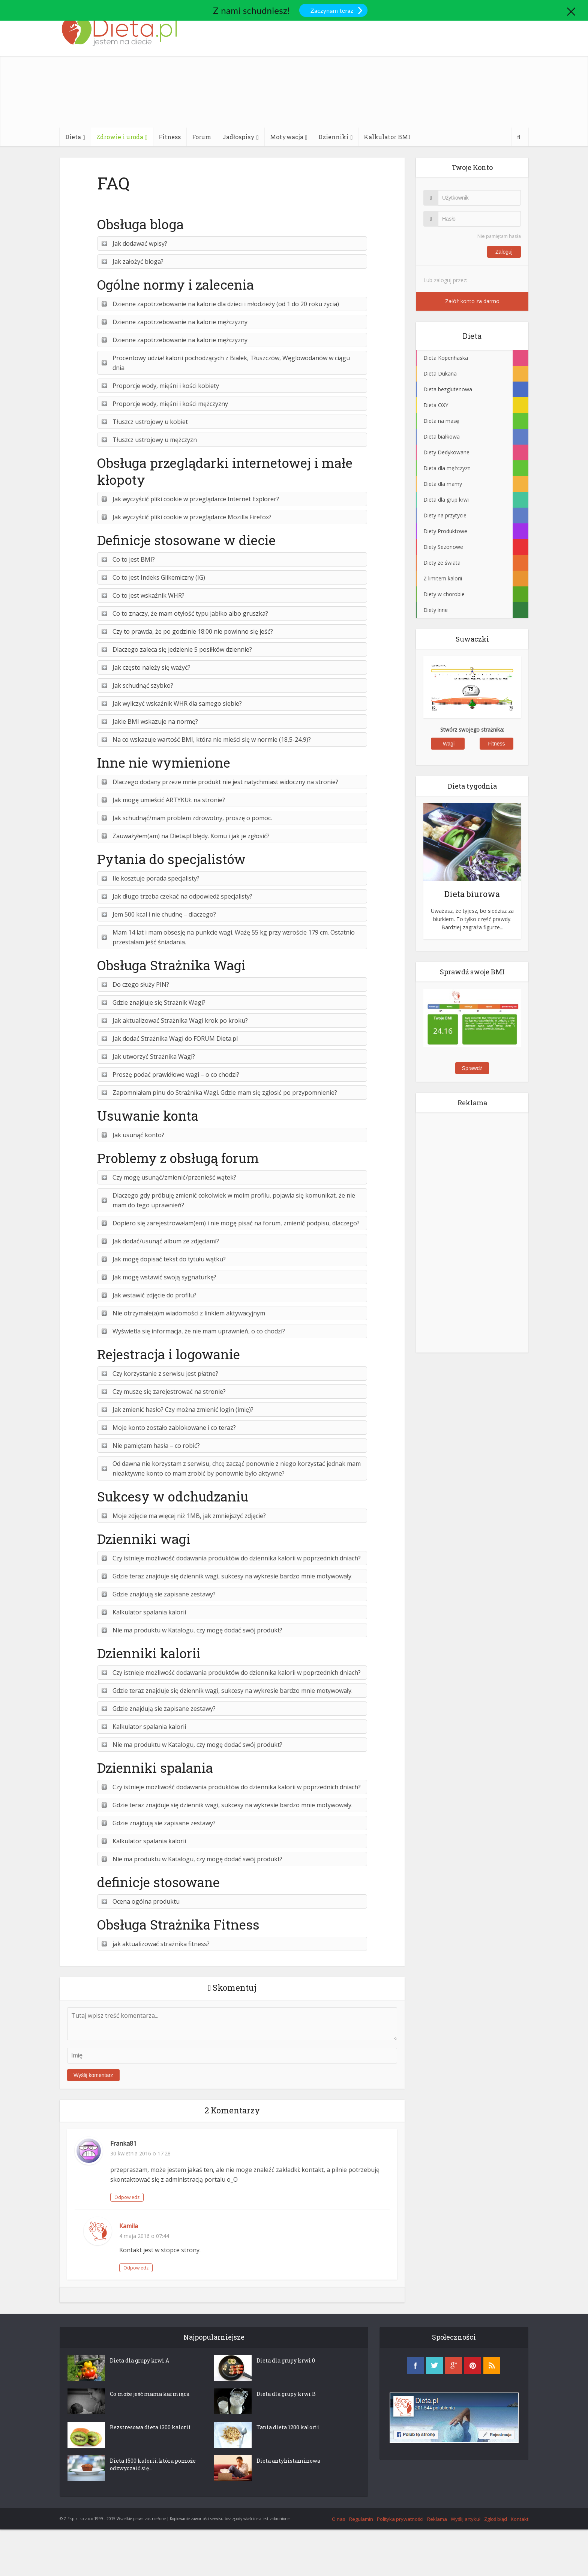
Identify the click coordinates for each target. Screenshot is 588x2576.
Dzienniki (333, 137)
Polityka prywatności (400, 2519)
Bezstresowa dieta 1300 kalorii (150, 2427)
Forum (201, 137)
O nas (338, 2519)
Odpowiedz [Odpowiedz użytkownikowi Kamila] (135, 2268)
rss (491, 2365)
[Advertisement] (359, 63)
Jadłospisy (238, 137)
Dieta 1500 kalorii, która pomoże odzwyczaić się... (153, 2464)
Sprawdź (472, 1068)
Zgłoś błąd (495, 2519)
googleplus (453, 2365)
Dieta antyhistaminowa (288, 2460)
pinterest (472, 2365)
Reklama (437, 2519)
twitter (434, 2365)
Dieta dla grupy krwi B (286, 2393)
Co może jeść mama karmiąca (149, 2393)
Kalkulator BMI (387, 137)
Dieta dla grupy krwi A (139, 2360)
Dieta (73, 137)
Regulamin (361, 2519)
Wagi (448, 744)
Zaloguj (504, 252)
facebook (415, 2365)
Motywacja (286, 137)
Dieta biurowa (472, 893)
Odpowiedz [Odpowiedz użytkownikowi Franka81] (127, 2197)
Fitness (170, 137)
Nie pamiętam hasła (499, 236)
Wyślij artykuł (465, 2519)
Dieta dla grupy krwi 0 (285, 2360)
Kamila (128, 2226)
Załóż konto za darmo (472, 301)
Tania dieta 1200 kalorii (288, 2427)
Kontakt (519, 2519)
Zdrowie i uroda (119, 137)
